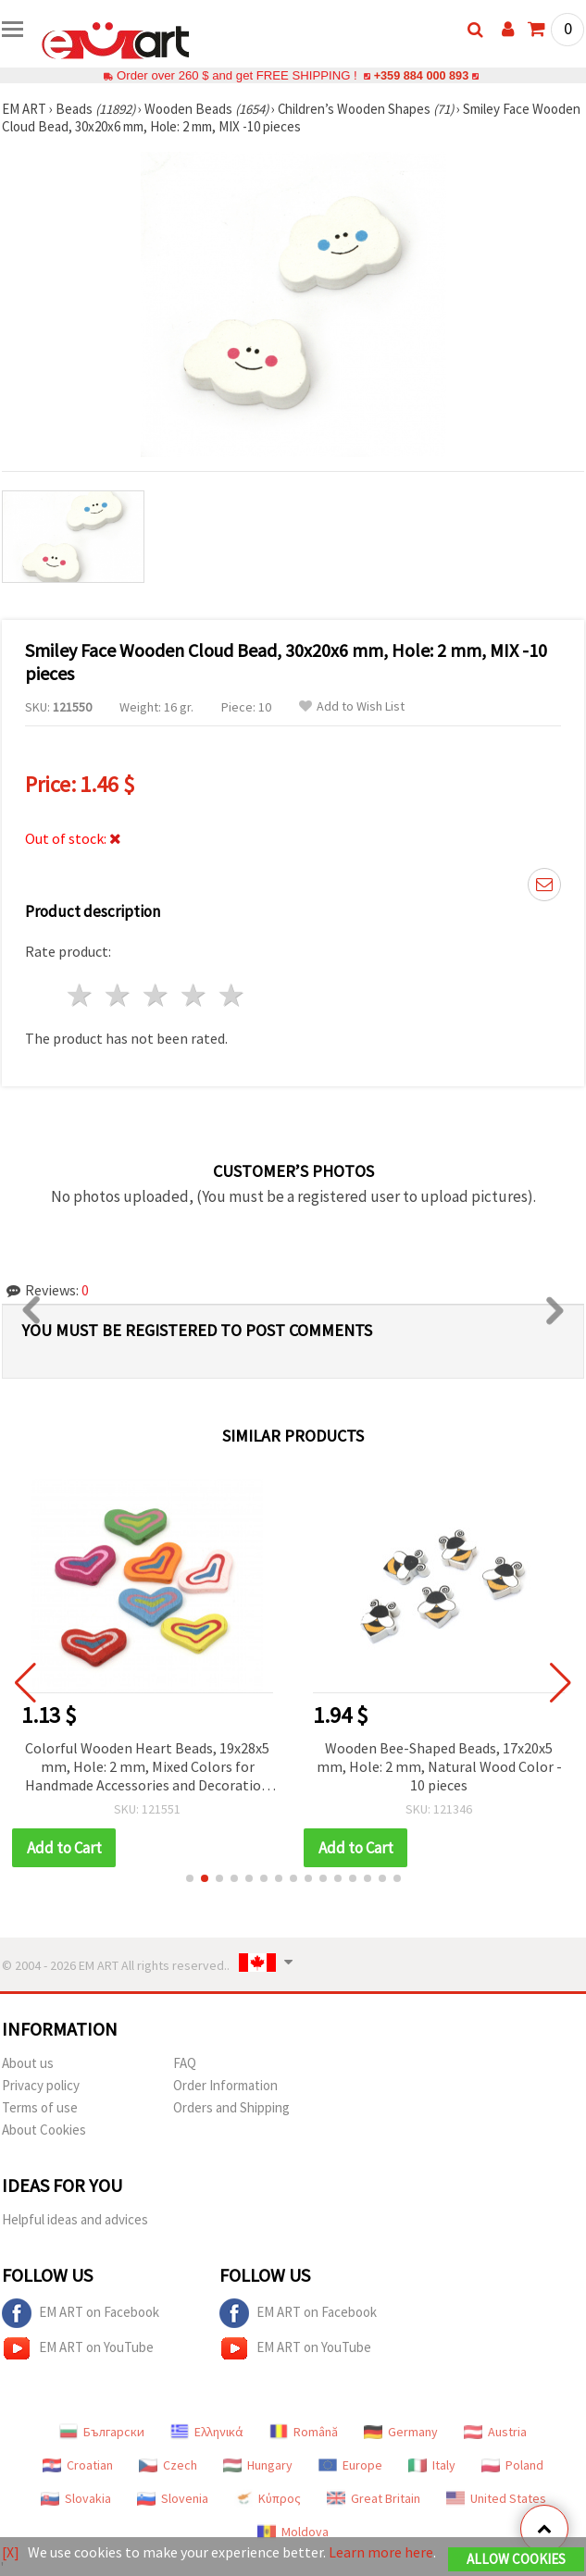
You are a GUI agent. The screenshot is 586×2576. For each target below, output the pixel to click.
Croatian (78, 2465)
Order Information (225, 2085)
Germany (401, 2431)
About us (28, 2063)
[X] (10, 2552)
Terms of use (40, 2107)
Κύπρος (267, 2498)
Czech (168, 2465)
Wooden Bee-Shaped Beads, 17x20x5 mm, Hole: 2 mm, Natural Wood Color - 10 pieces (439, 1766)
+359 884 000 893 (421, 75)
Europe (350, 2465)
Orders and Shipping (231, 2107)
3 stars (157, 995)
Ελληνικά (206, 2431)
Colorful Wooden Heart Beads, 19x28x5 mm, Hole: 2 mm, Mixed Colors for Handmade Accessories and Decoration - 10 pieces (147, 1768)
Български (101, 2431)
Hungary (258, 2465)
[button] (189, 1878)
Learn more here (381, 2552)
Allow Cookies (516, 2559)
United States (496, 2498)
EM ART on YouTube (78, 2348)
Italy (431, 2465)
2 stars (119, 995)
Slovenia (172, 2498)
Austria (495, 2431)
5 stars (232, 995)
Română (303, 2431)
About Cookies (44, 2129)
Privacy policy (41, 2085)
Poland (512, 2465)
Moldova (293, 2531)
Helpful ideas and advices (75, 2219)
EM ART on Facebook (80, 2313)
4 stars (194, 995)
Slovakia (76, 2498)
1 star (81, 995)
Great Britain (373, 2498)
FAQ (184, 2063)
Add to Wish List (352, 706)
